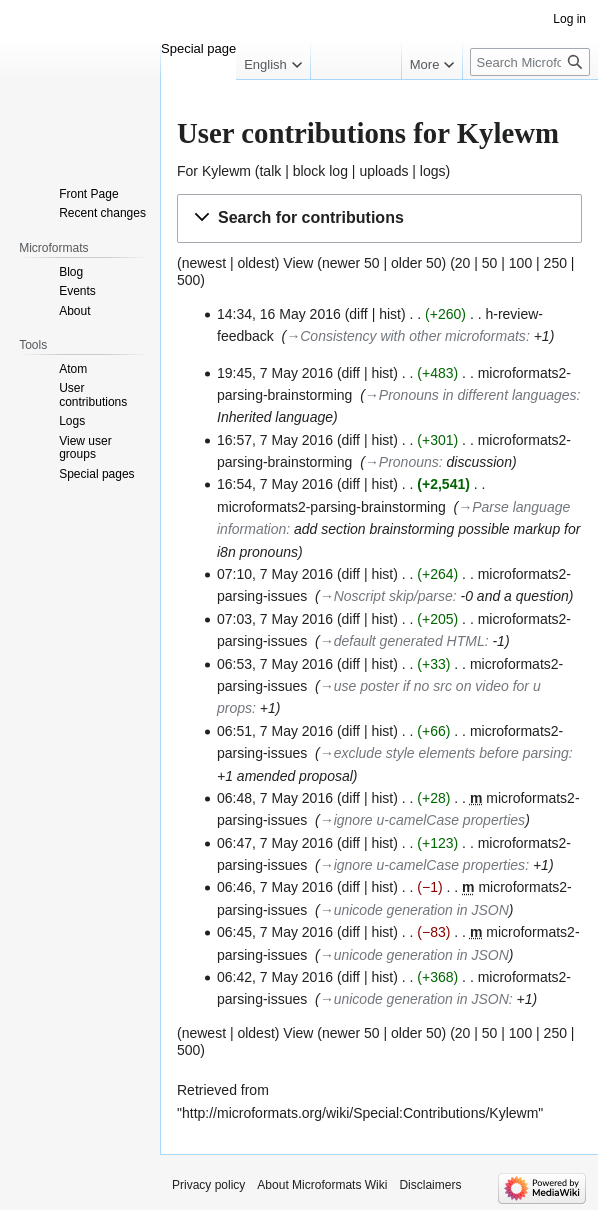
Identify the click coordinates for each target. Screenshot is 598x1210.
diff (358, 314)
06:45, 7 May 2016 (275, 932)
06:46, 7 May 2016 (275, 887)
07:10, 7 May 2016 (275, 574)
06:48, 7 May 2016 (275, 798)
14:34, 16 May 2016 (279, 314)
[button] (379, 218)
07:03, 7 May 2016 (275, 619)
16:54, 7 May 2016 (275, 484)
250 (555, 263)
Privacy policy (208, 1185)
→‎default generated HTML (402, 641)
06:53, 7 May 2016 (275, 664)
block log (320, 171)
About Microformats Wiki (322, 1185)
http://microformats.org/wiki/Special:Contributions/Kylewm (360, 1113)
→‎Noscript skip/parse (386, 596)
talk (270, 171)
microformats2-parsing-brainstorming (331, 507)
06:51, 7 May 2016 (275, 731)
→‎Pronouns (402, 462)
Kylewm (226, 171)
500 (188, 280)
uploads (383, 171)
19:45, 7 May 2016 (275, 373)
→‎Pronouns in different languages (471, 395)
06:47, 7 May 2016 (275, 843)
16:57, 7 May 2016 (275, 440)
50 (490, 263)
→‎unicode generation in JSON (414, 910)
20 (463, 263)
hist (390, 314)
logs (433, 171)
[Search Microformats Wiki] (530, 62)
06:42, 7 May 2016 (275, 977)
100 (520, 263)
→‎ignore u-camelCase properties (422, 820)
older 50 (416, 263)
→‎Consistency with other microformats (406, 336)
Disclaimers (430, 1185)
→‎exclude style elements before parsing (444, 753)
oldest (255, 263)
